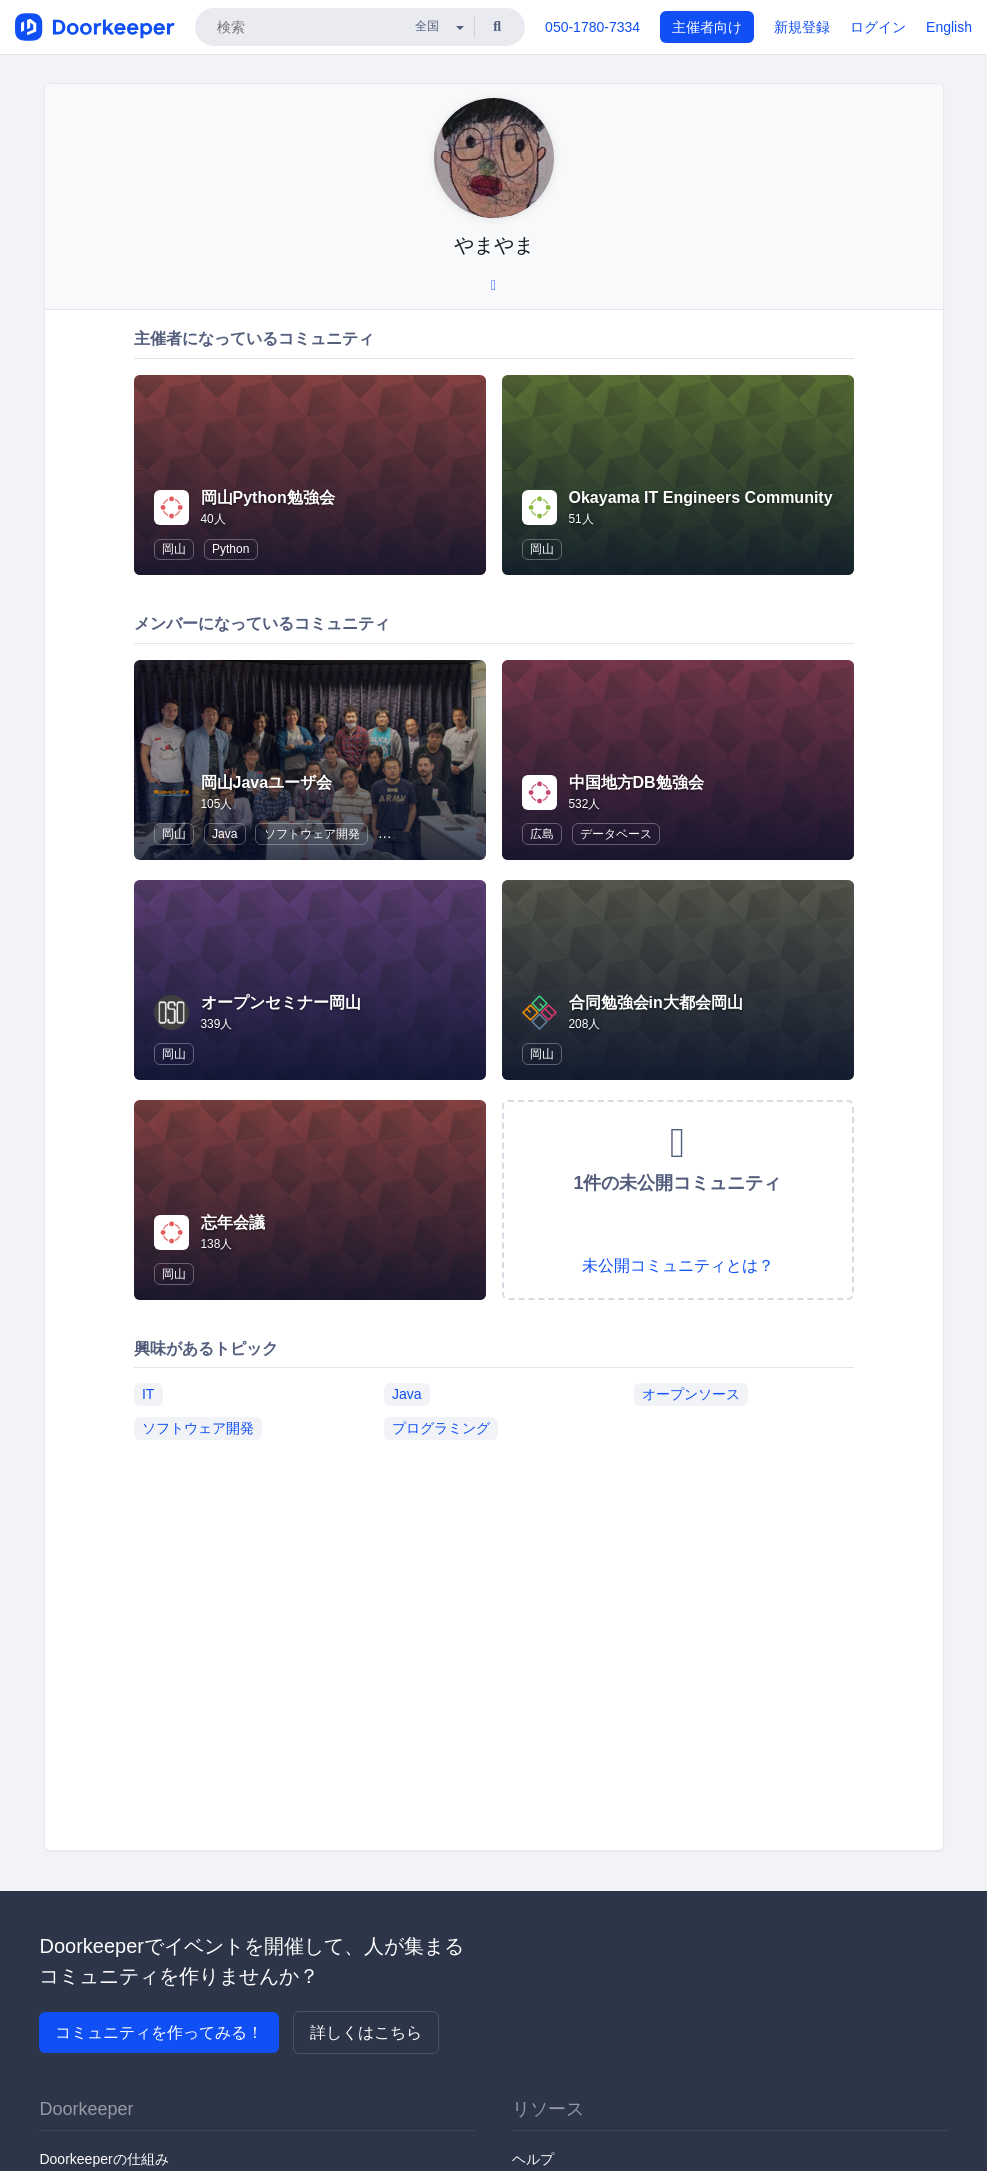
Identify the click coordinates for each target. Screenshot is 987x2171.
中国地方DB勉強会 (636, 782)
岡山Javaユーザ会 (267, 782)
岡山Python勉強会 (268, 497)
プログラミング (441, 1428)
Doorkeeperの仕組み (103, 2159)
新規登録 (802, 27)
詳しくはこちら (366, 2032)
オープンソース (691, 1394)
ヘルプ (533, 2159)
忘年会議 (233, 1222)
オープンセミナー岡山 (281, 1002)
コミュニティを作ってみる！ (159, 2032)
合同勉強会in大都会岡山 (656, 1002)
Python (230, 549)
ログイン (878, 27)
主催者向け (707, 27)
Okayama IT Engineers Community (701, 497)
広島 (542, 834)
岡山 (174, 549)
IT (148, 1394)
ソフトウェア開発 (312, 834)
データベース (616, 834)
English (949, 27)
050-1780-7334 (592, 27)
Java (224, 834)
